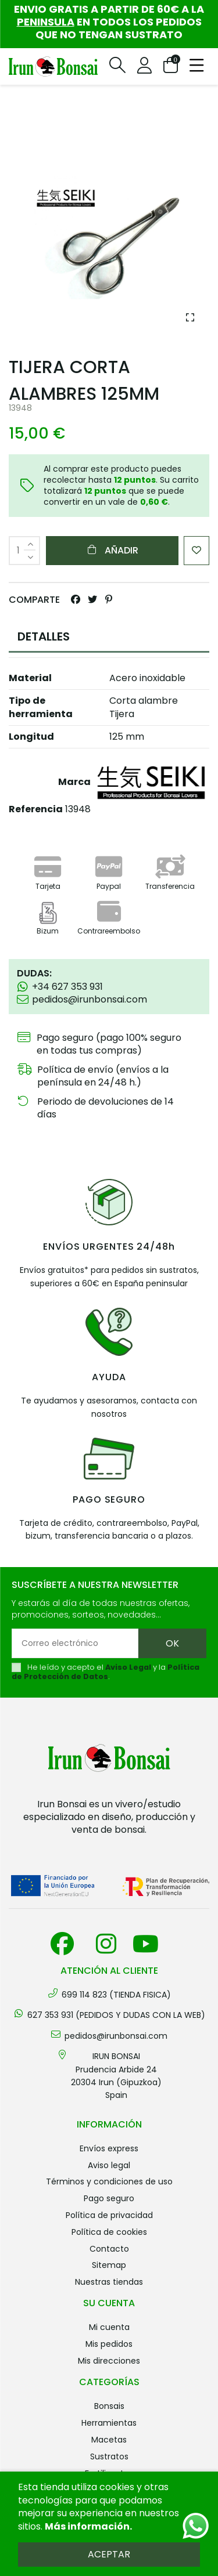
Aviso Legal (128, 1667)
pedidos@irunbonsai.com (116, 2036)
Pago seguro (109, 2198)
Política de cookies (109, 2232)
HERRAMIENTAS (109, 2423)
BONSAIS (109, 2406)
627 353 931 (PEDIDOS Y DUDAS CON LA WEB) (116, 2015)
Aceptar (109, 2554)
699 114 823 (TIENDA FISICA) (116, 1994)
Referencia (36, 809)
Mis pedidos (109, 2344)
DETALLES (43, 636)
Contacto (109, 2249)
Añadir (112, 550)
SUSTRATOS (109, 2456)
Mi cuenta (109, 2327)
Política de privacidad (109, 2215)
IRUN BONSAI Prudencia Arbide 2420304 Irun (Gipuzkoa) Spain (116, 2075)
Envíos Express (109, 2148)
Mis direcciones (109, 2361)
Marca (74, 782)
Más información (87, 2526)
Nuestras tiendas (109, 2282)
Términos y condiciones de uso (109, 2181)
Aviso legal (109, 2165)
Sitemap (109, 2265)
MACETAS (109, 2439)
